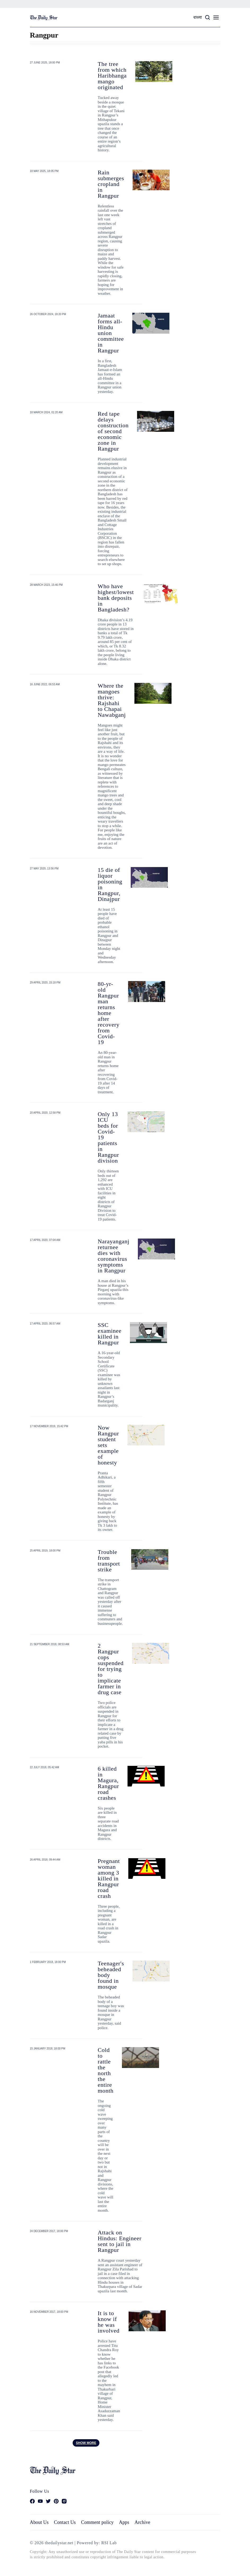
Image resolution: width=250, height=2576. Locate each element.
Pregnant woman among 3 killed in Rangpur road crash (109, 1878)
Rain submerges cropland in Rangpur (111, 184)
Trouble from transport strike (109, 1561)
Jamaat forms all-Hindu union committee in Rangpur (111, 333)
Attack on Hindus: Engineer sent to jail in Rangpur (120, 2241)
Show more (86, 2443)
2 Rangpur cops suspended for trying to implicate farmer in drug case (111, 1668)
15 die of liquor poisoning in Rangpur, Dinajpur (110, 884)
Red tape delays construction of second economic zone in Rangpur (113, 431)
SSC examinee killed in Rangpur (110, 1334)
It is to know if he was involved (109, 2322)
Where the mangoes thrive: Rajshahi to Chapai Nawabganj (112, 700)
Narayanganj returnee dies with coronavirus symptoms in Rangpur (114, 1256)
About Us (39, 2522)
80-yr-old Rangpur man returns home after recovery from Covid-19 (109, 1013)
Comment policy (97, 2522)
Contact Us (65, 2522)
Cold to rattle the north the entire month (106, 2070)
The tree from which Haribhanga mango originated (112, 75)
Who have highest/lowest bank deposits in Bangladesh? (116, 598)
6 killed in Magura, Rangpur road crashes (108, 1783)
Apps (124, 2522)
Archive (142, 2522)
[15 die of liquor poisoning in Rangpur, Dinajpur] (149, 877)
